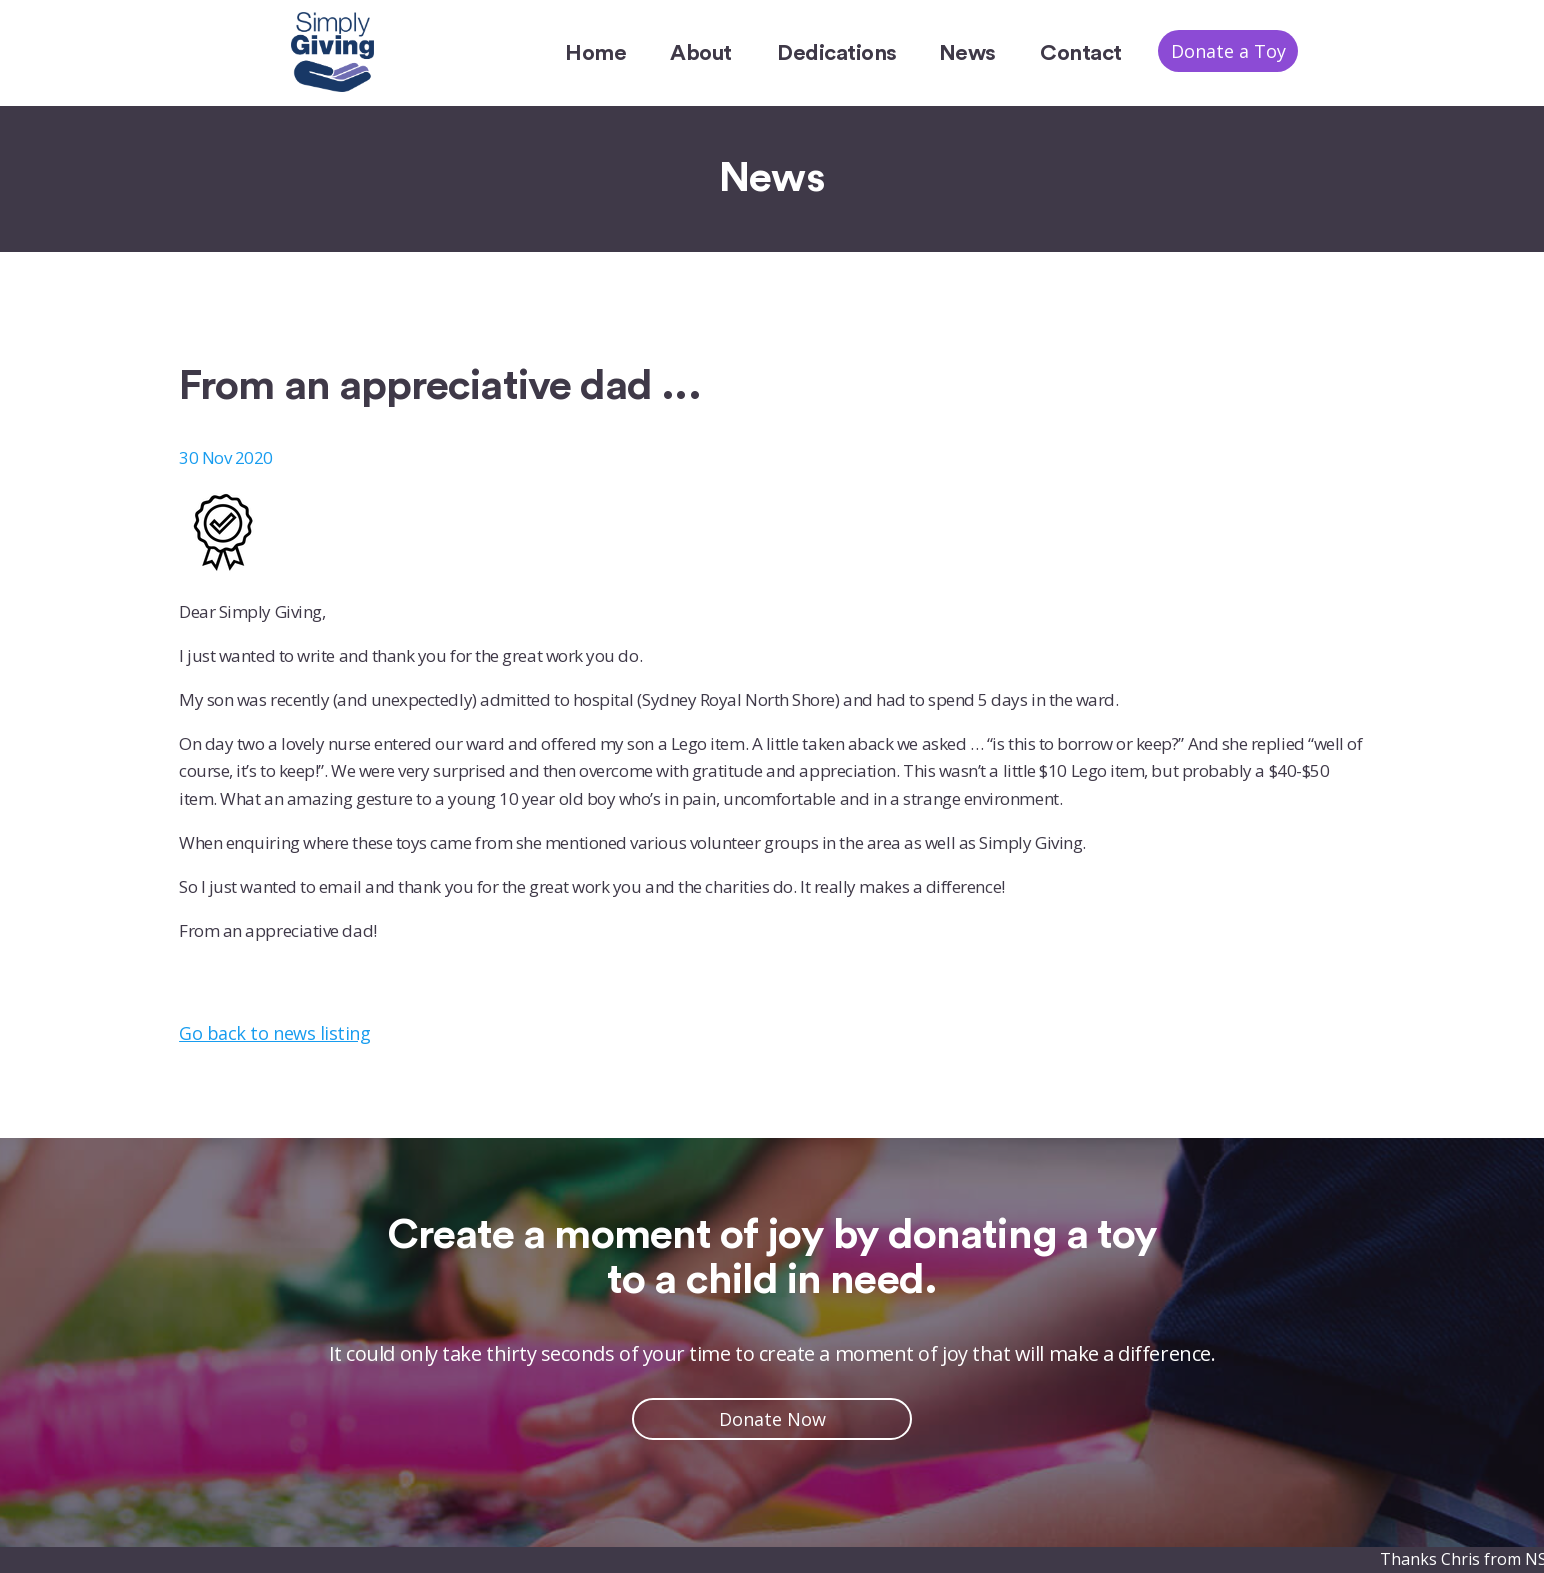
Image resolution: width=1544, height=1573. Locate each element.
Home (595, 53)
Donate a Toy (1228, 51)
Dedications (837, 53)
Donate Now (772, 1419)
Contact (1081, 53)
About (701, 53)
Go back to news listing (274, 1033)
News (967, 53)
